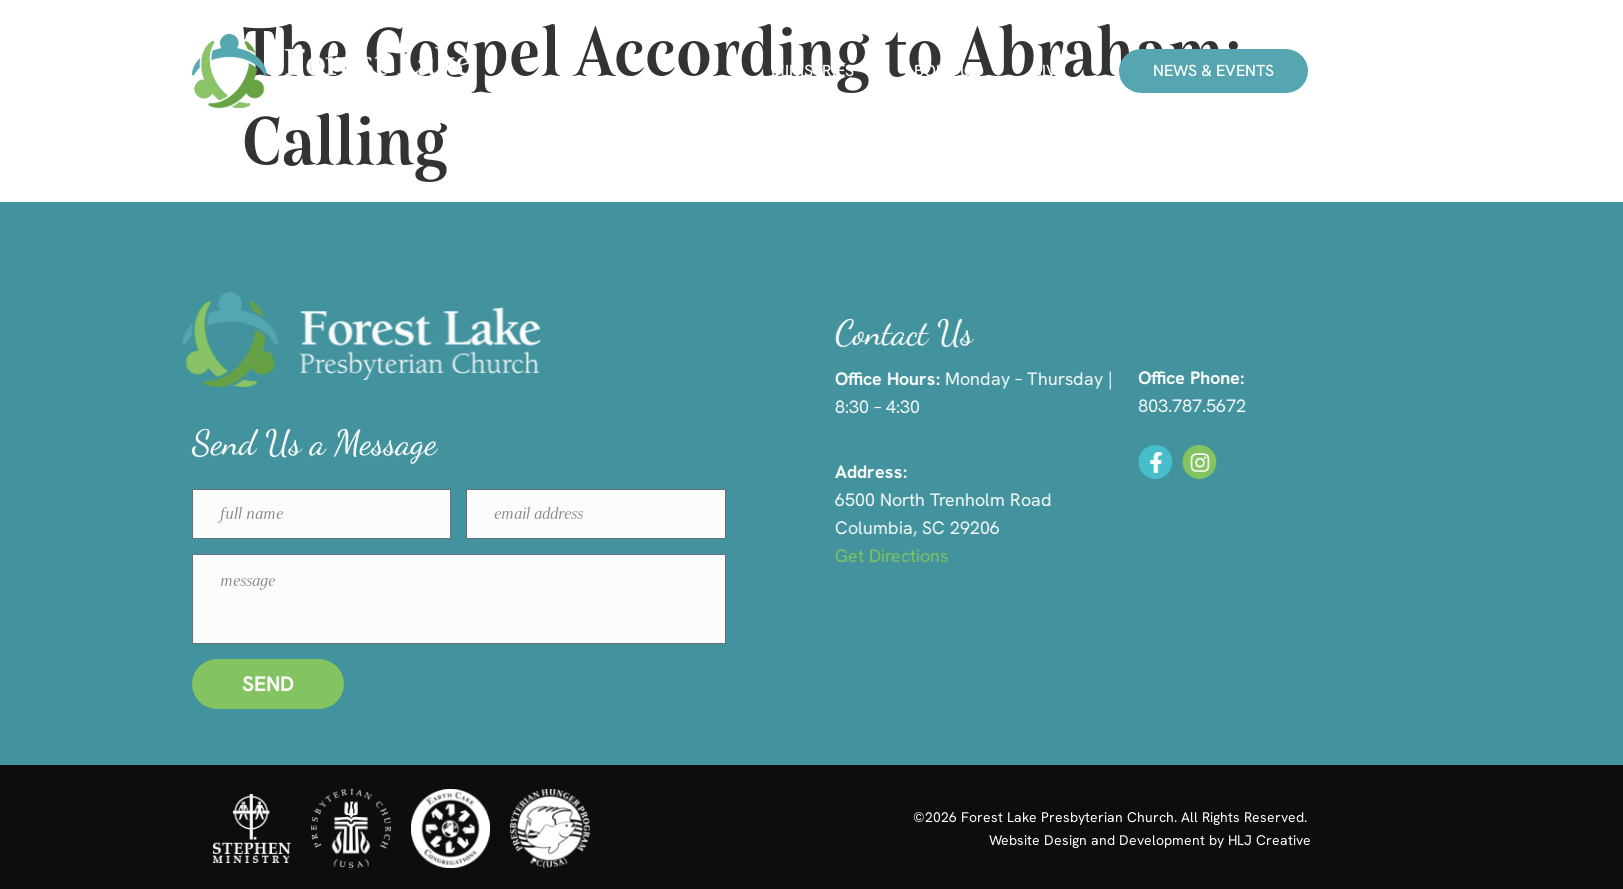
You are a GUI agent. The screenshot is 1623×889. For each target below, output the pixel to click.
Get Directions (921, 555)
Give (1048, 71)
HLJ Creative (1269, 840)
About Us (942, 71)
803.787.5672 (1219, 405)
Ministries (812, 71)
